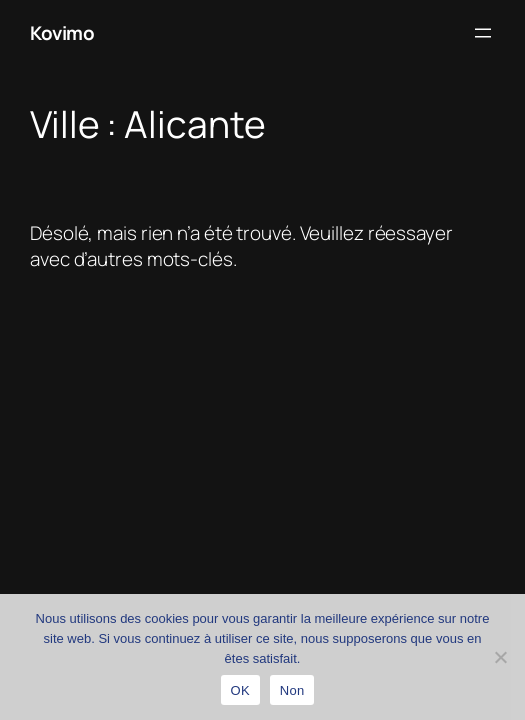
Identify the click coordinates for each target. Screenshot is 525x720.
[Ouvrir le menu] (483, 33)
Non (292, 690)
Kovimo (62, 33)
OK (240, 690)
